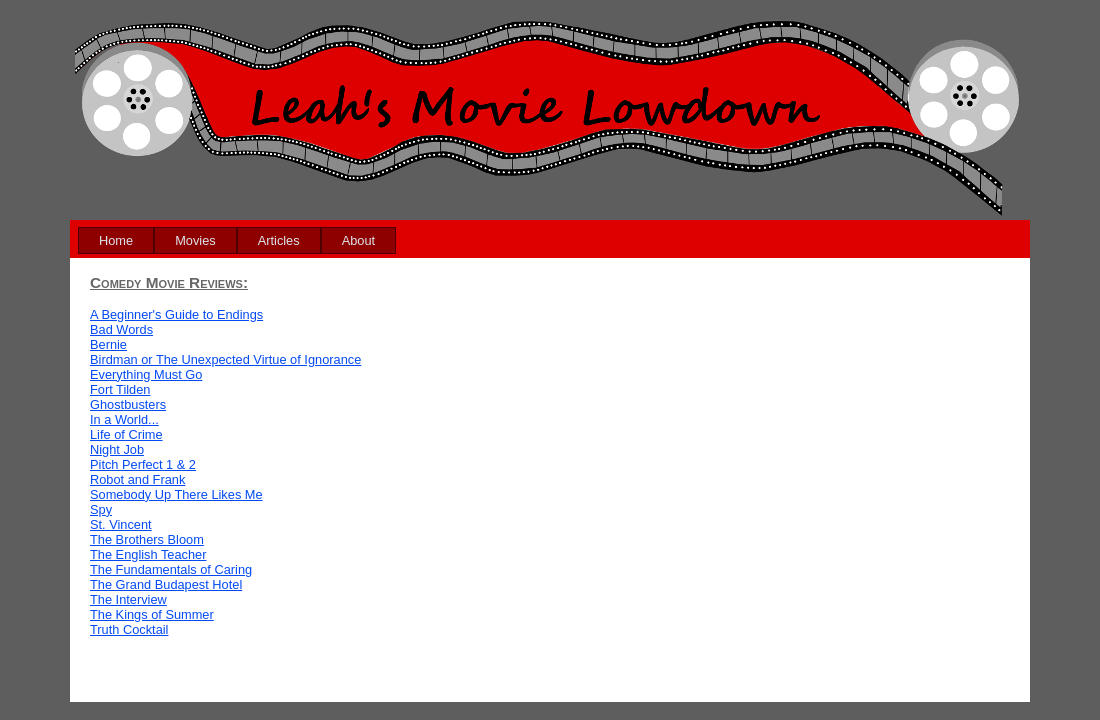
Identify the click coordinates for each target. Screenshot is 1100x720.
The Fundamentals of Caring (171, 569)
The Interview (128, 599)
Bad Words (121, 329)
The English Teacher (148, 554)
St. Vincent (121, 524)
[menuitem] (116, 240)
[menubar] (237, 240)
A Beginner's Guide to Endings (176, 314)
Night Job (117, 449)
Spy (101, 509)
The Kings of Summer (152, 614)
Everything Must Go (146, 374)
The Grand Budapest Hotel (166, 584)
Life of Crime (126, 434)
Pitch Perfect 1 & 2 (143, 464)
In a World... (124, 419)
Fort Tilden (120, 389)
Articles (279, 240)
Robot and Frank (137, 479)
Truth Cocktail (129, 629)
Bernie (108, 344)
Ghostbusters (128, 404)
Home (116, 240)
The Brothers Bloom (147, 539)
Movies (195, 240)
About (358, 240)
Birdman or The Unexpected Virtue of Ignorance (225, 359)
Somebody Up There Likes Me (176, 494)
